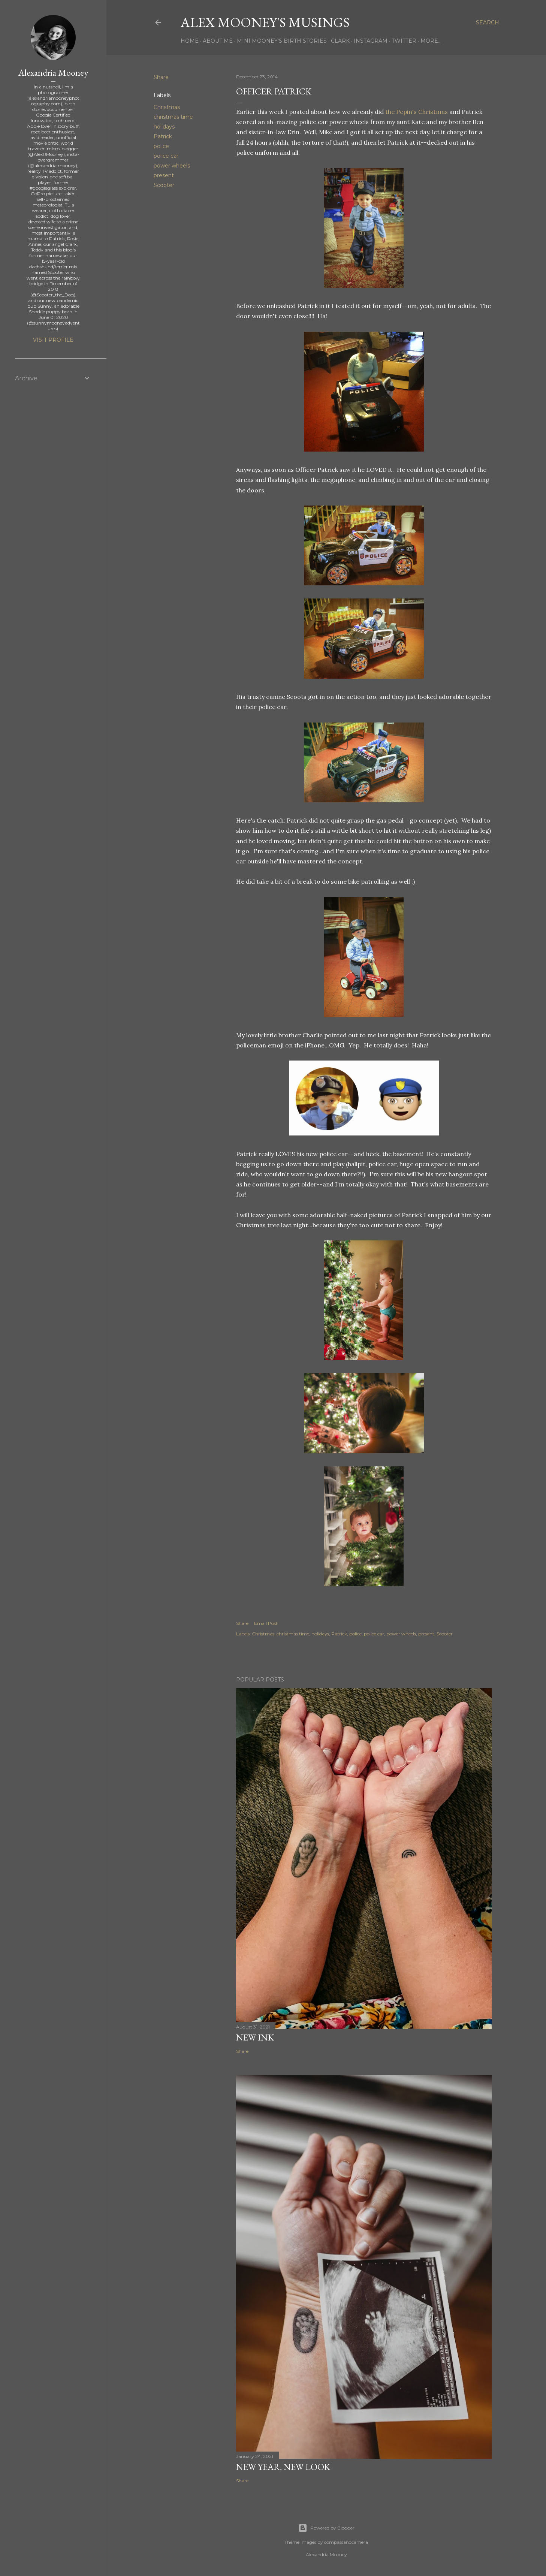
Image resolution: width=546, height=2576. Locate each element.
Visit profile (53, 340)
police (161, 146)
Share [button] (161, 77)
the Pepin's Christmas (416, 111)
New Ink (255, 2037)
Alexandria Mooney (53, 72)
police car (166, 156)
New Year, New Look (283, 2467)
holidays (164, 126)
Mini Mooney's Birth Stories (282, 40)
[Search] (487, 22)
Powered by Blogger (326, 2528)
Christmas (167, 107)
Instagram (370, 40)
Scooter (164, 185)
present (164, 175)
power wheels (172, 165)
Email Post (266, 1623)
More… (430, 40)
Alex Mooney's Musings (265, 22)
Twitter (404, 40)
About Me (218, 40)
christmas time (173, 117)
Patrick (163, 136)
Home (190, 40)
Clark (340, 40)
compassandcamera (346, 2542)
